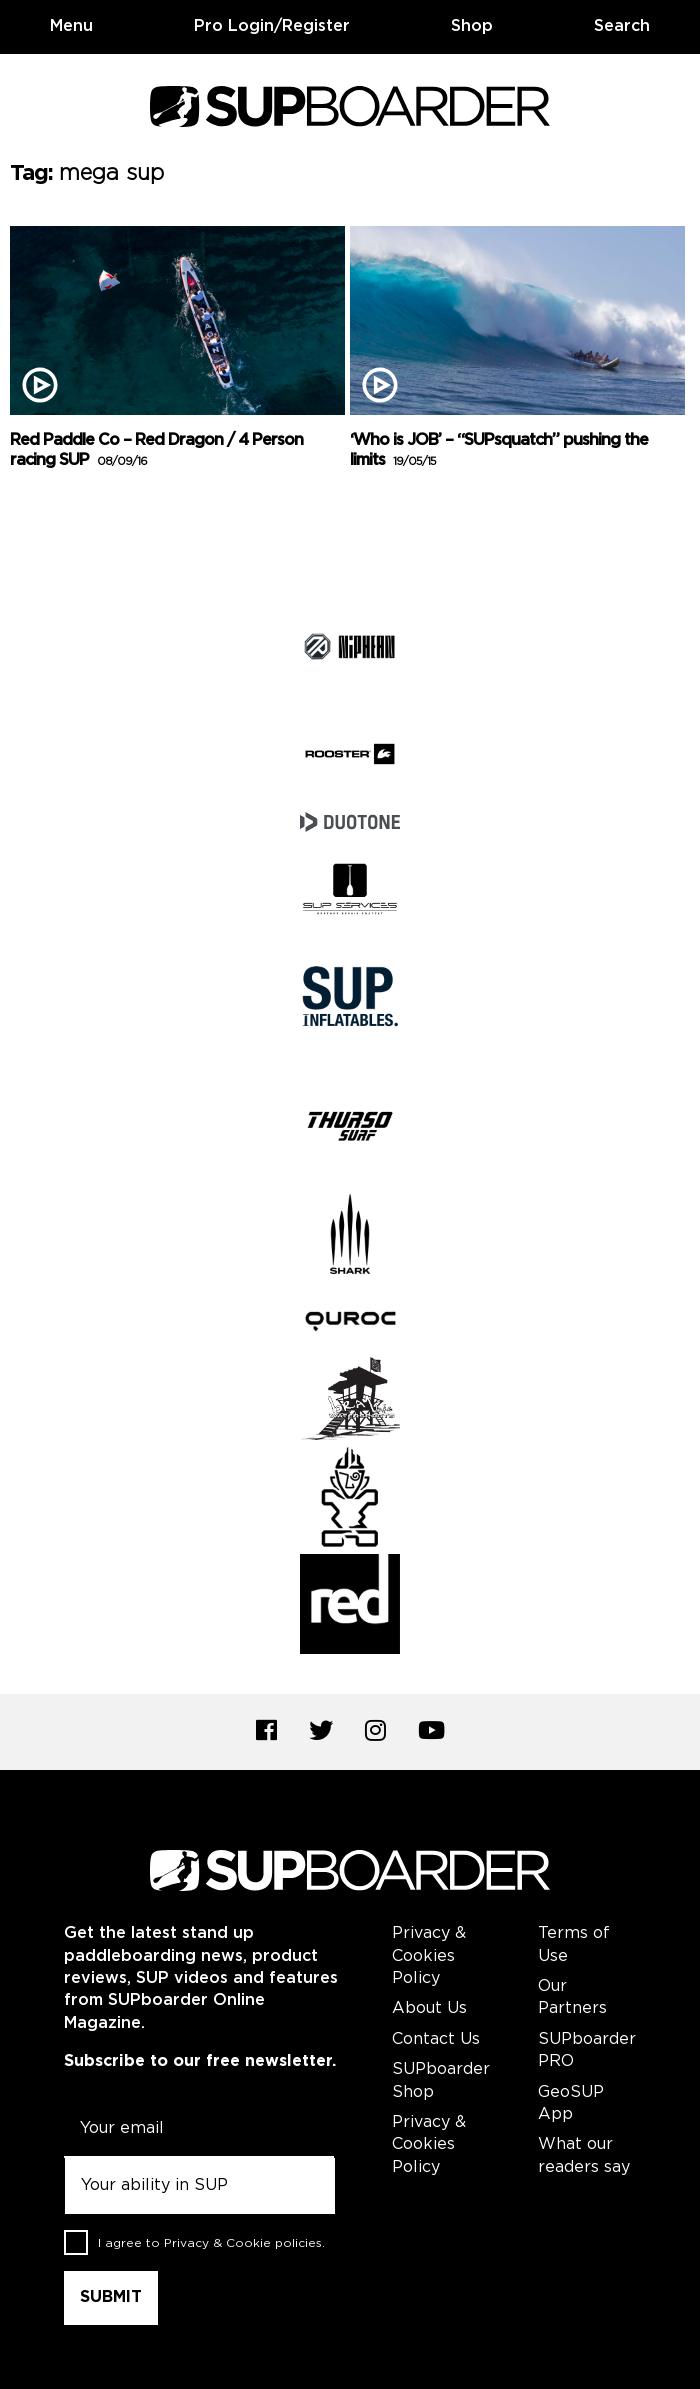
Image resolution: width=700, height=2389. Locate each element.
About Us (429, 2008)
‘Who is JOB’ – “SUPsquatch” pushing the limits (499, 451)
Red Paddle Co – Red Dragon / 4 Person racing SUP (156, 451)
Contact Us (436, 2039)
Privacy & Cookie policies (243, 2243)
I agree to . (211, 2243)
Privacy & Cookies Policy (429, 1956)
